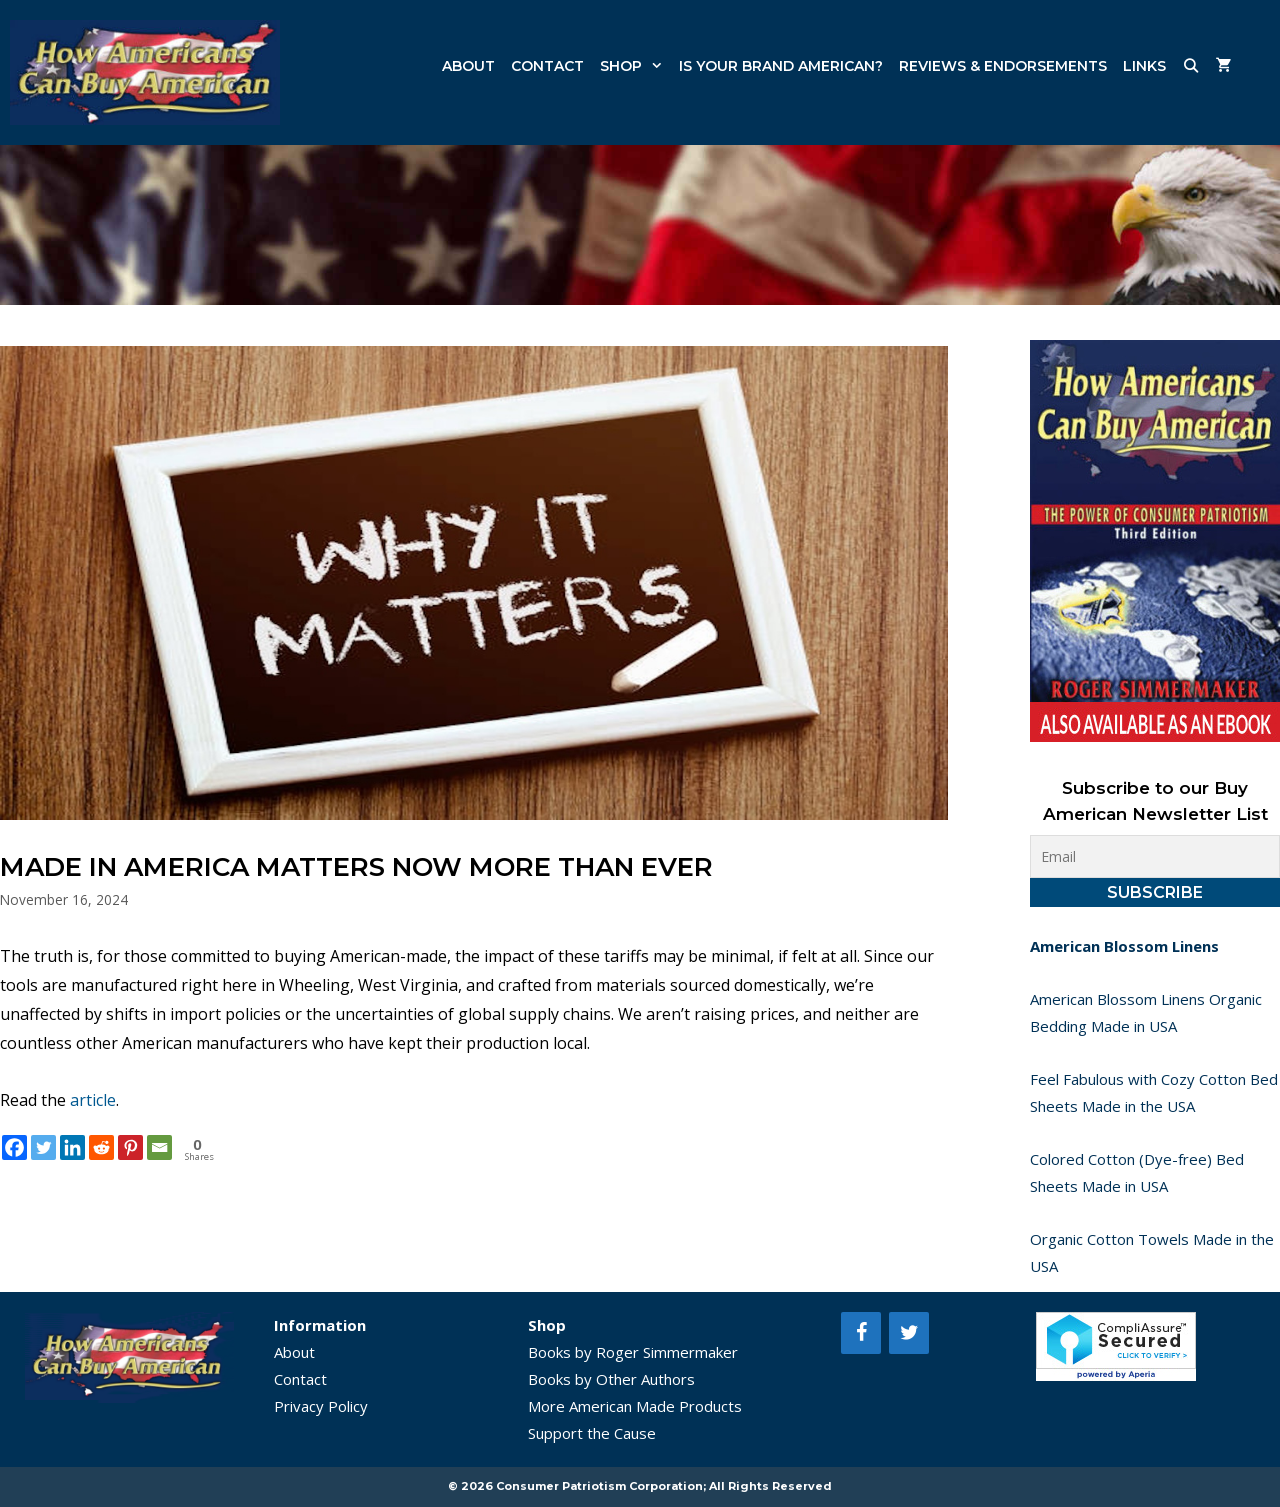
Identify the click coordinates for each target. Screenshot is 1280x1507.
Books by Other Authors (611, 1379)
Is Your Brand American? (781, 66)
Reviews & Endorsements (1003, 66)
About (468, 66)
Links (1144, 66)
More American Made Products (635, 1406)
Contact (547, 66)
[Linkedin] (72, 1147)
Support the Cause (592, 1433)
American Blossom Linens (1124, 946)
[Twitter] (43, 1147)
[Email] (159, 1147)
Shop (635, 66)
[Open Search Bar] (1191, 66)
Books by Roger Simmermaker (633, 1352)
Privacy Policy (321, 1406)
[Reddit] (101, 1147)
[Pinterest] (130, 1147)
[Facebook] (14, 1147)
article (93, 1100)
